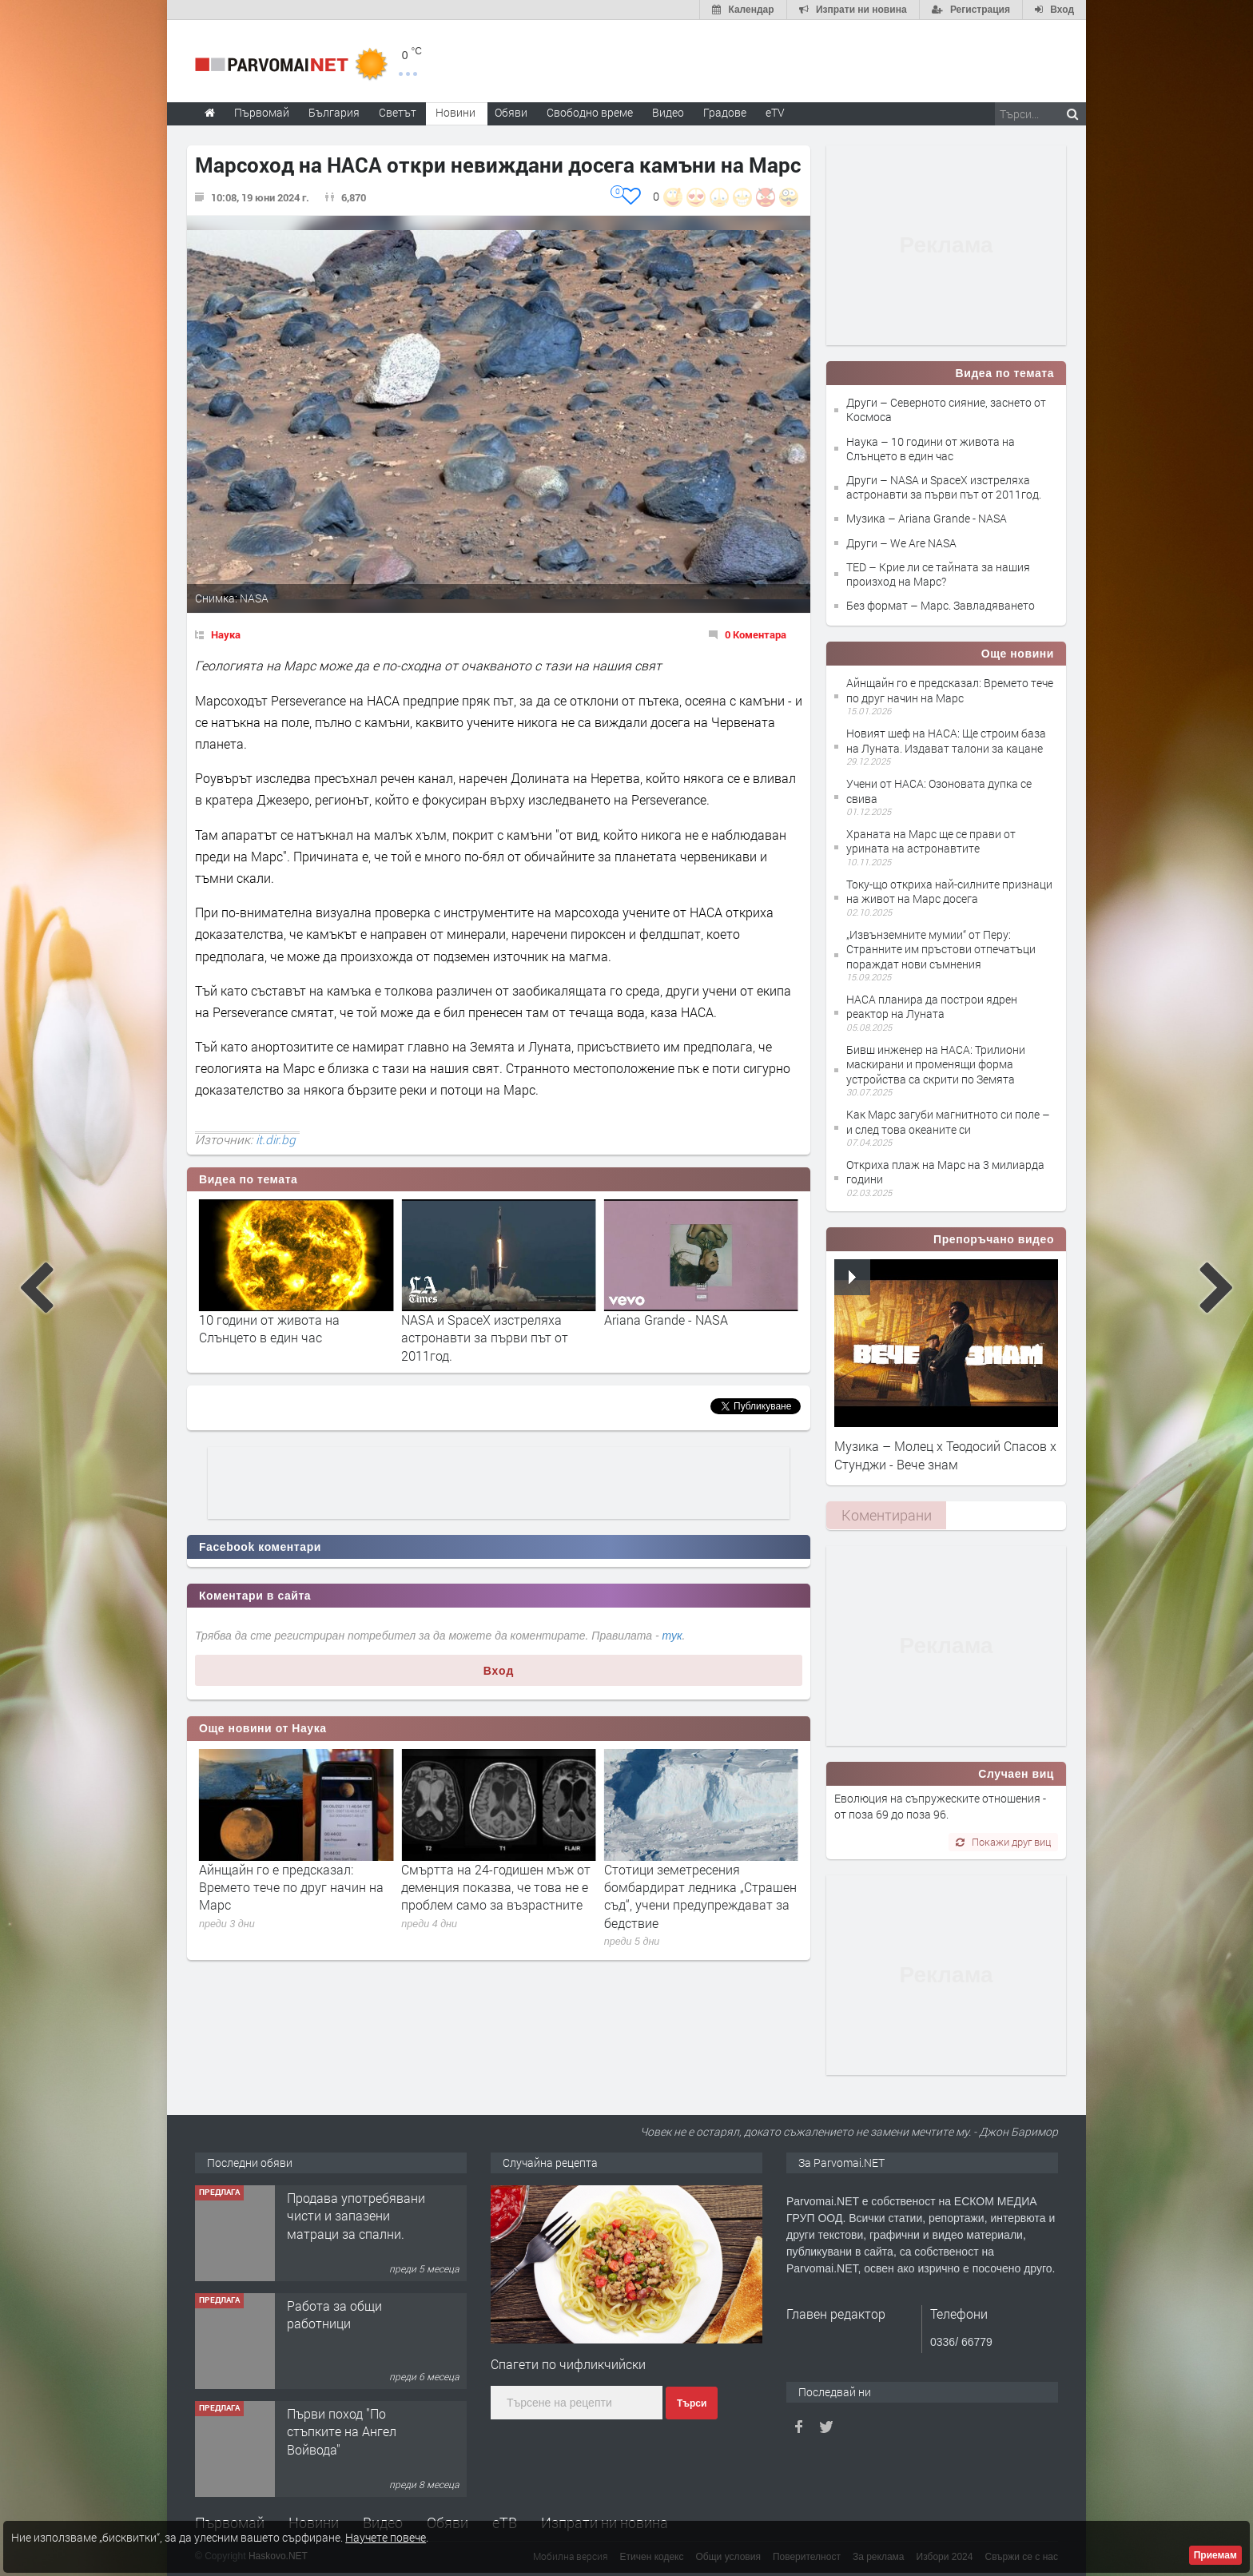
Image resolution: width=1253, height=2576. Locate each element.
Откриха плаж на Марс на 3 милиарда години (945, 1172)
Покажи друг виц (1003, 1841)
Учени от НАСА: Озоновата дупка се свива (939, 790)
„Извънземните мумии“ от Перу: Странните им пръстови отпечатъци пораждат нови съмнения (941, 949)
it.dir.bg (276, 1139)
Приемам (1215, 2555)
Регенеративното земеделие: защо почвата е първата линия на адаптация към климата (292, 1887)
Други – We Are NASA (901, 543)
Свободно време (590, 112)
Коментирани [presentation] (886, 1515)
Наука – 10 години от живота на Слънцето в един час (930, 448)
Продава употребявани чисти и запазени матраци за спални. (356, 2323)
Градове (724, 112)
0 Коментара (755, 634)
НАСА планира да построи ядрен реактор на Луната (931, 1006)
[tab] (886, 1515)
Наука (226, 634)
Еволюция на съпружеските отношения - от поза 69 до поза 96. (940, 1806)
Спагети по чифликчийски (568, 2363)
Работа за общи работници (334, 2422)
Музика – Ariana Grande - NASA (926, 518)
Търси (691, 2403)
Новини (455, 112)
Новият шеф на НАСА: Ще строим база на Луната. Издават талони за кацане (946, 740)
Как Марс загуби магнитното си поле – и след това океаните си (948, 1121)
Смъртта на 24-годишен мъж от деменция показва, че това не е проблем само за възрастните (699, 1887)
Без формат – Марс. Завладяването (940, 605)
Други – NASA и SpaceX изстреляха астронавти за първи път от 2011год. (943, 487)
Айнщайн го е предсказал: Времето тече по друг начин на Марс (493, 1887)
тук (672, 1635)
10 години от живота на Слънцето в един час (471, 1328)
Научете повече (385, 2537)
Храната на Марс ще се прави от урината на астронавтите (931, 841)
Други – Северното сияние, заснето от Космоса (946, 409)
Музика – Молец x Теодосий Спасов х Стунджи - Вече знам (945, 1454)
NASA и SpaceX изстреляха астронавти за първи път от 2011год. (687, 1337)
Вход (499, 1670)
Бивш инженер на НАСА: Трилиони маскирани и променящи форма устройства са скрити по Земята (935, 1064)
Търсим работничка (346, 2197)
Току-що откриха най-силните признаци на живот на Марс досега (949, 891)
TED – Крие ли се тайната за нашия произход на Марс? (938, 574)
